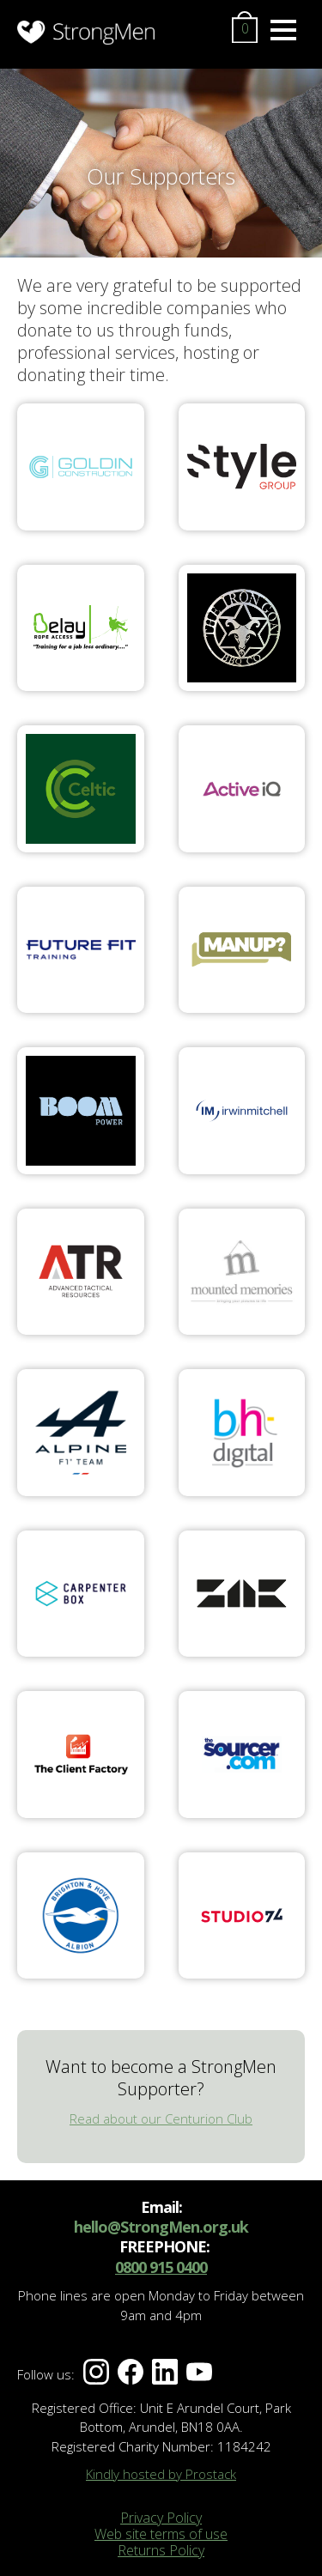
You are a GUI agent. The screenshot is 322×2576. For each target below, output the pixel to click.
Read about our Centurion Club (161, 2118)
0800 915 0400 (161, 2267)
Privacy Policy (161, 2517)
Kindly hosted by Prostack (161, 2473)
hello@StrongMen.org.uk (161, 2227)
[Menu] (283, 30)
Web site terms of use (161, 2533)
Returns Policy (161, 2550)
